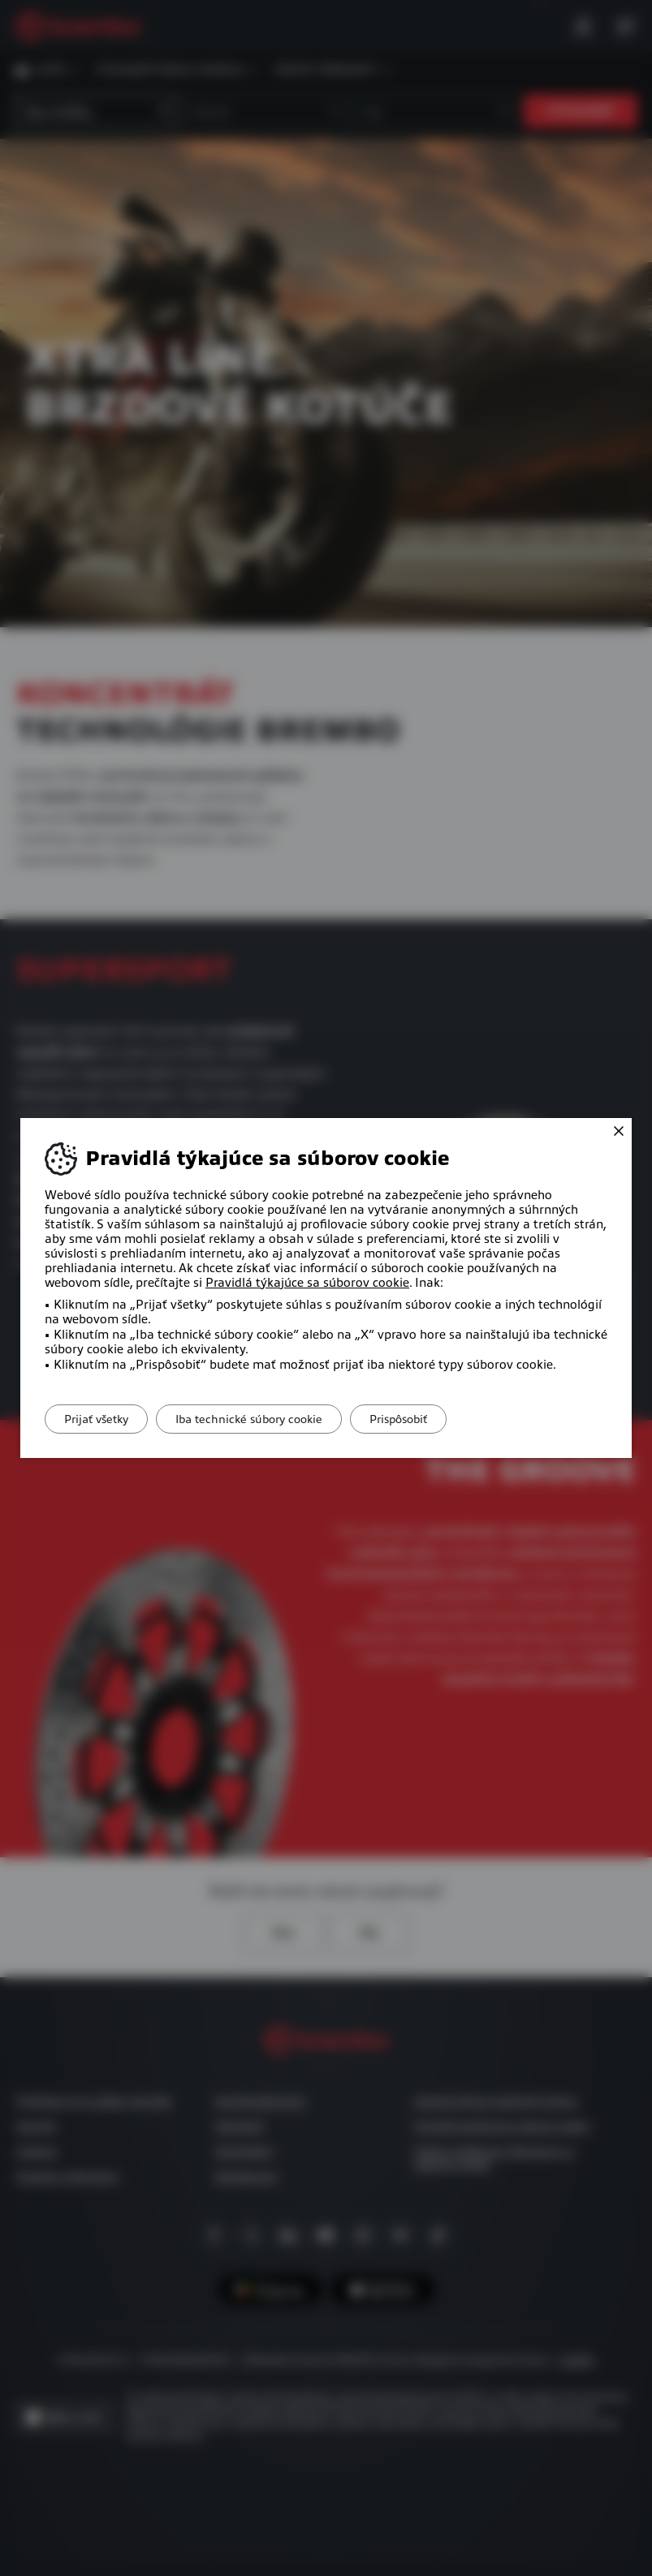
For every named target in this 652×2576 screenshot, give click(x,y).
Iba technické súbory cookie (265, 1419)
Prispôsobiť (427, 1419)
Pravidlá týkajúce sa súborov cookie (307, 1282)
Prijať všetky (102, 1419)
